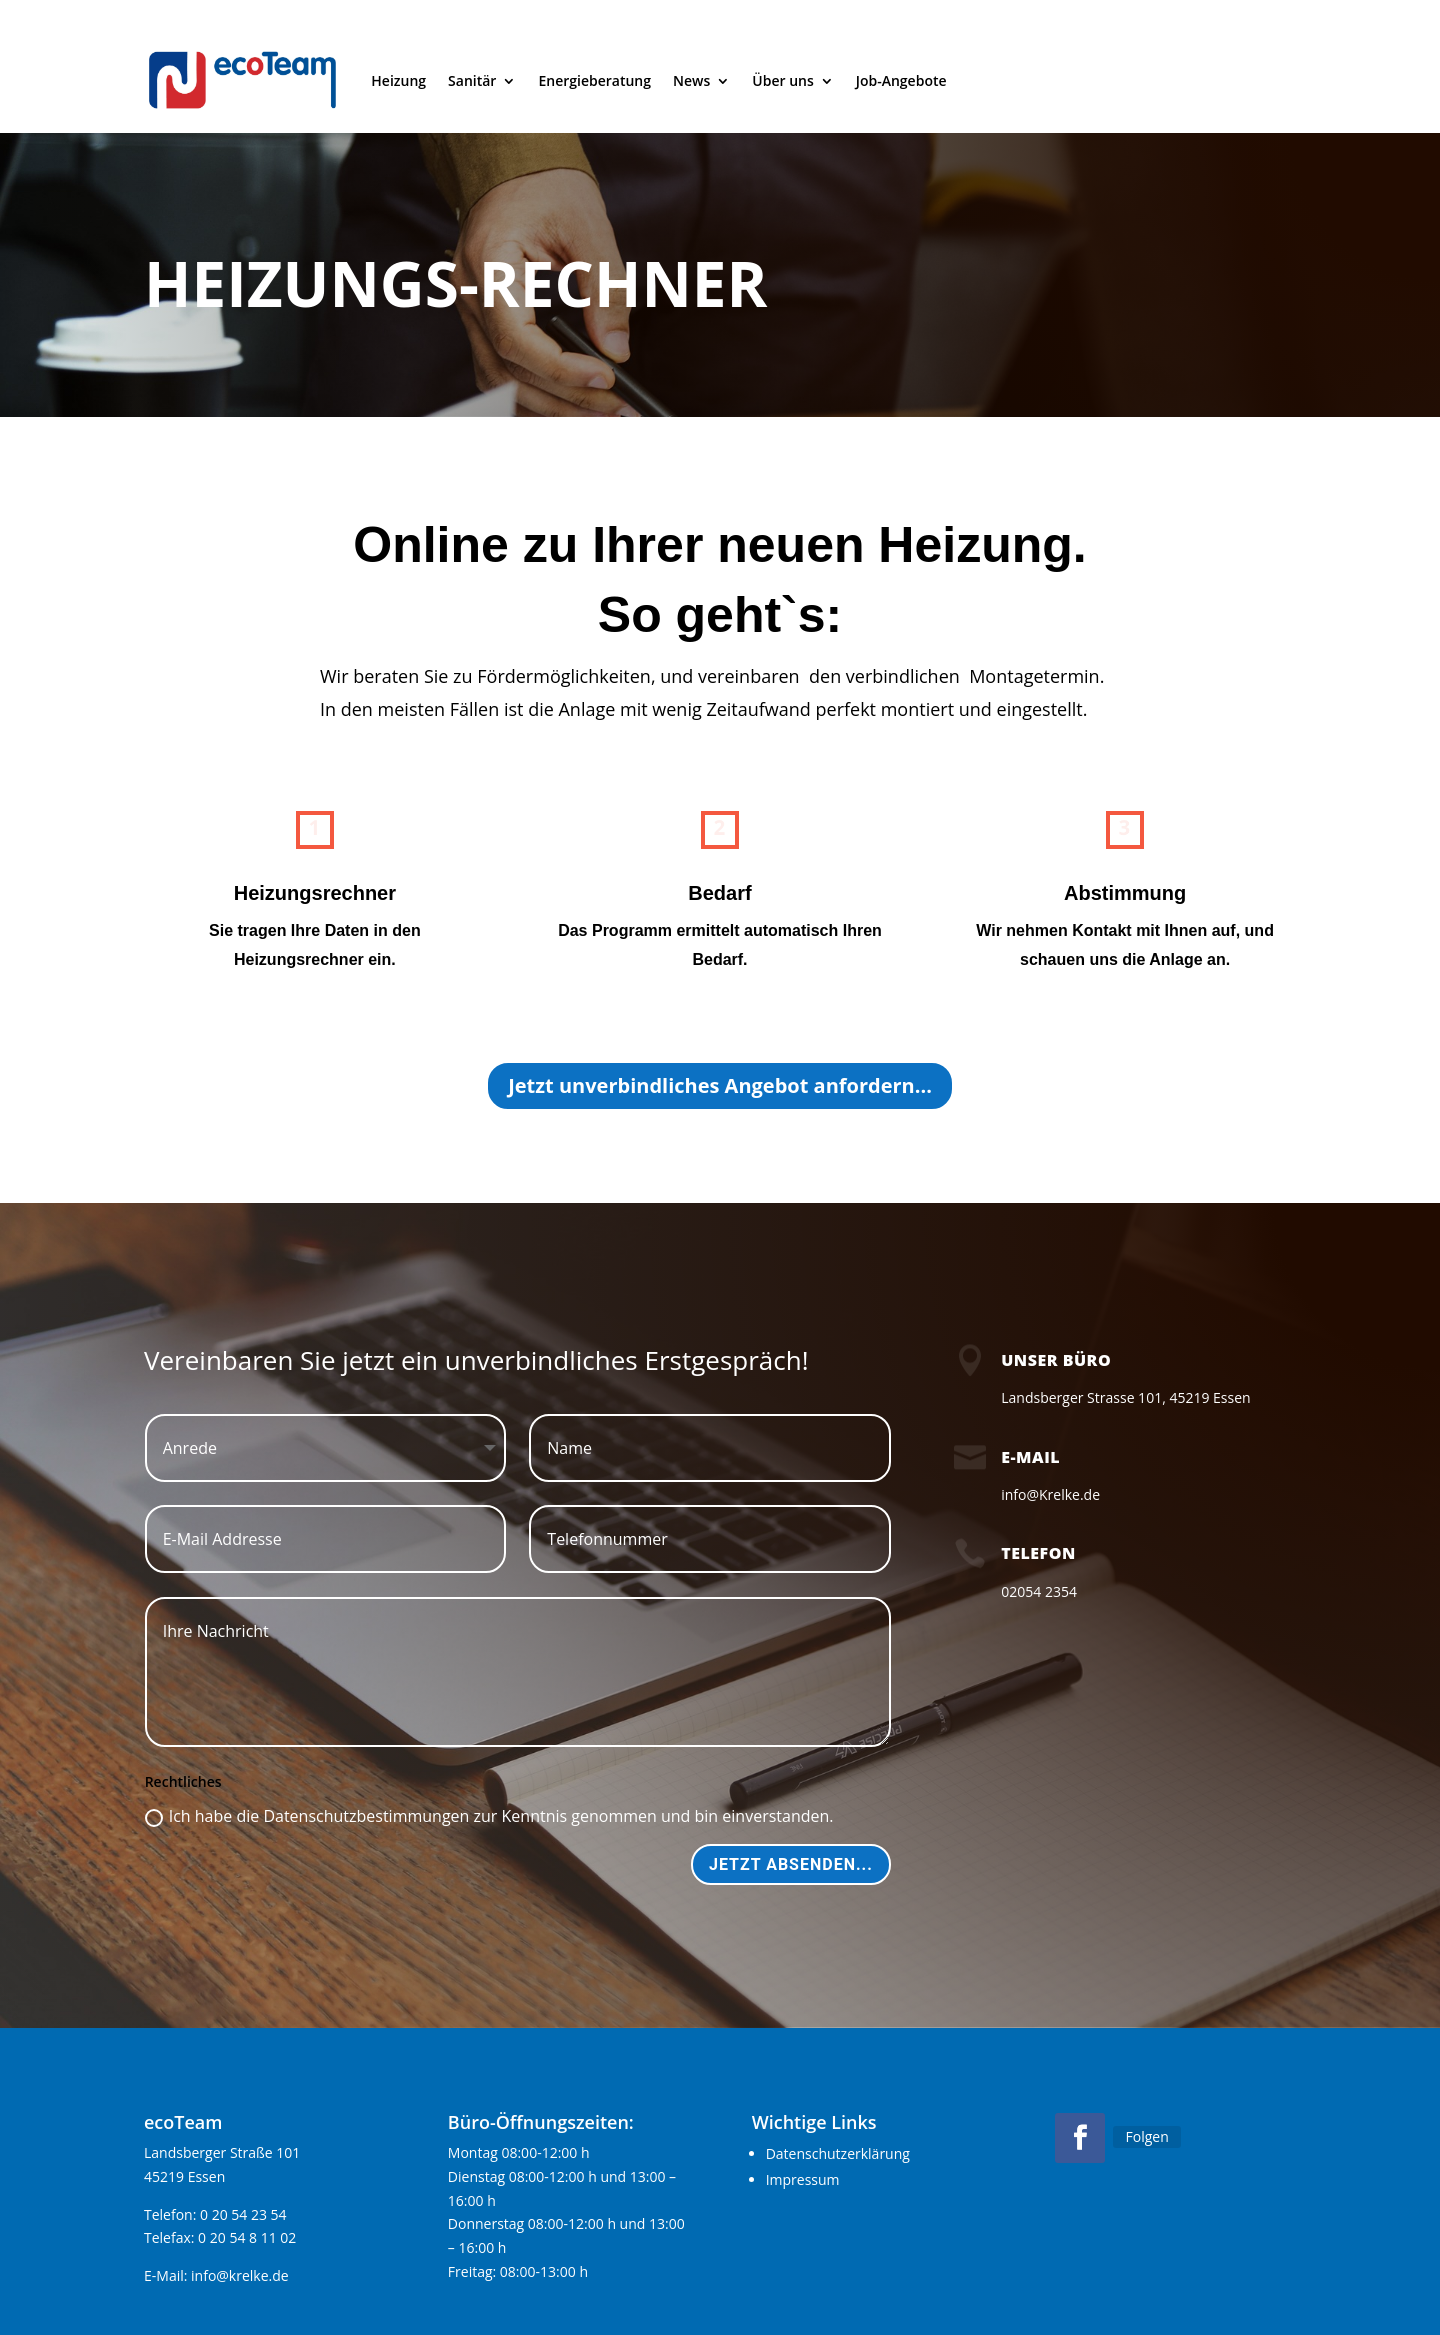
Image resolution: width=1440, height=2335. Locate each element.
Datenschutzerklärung (838, 2153)
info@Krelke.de (1050, 1494)
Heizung (398, 80)
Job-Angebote (901, 80)
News (691, 80)
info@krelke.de (240, 2275)
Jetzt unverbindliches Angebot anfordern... (720, 1085)
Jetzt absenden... (791, 1864)
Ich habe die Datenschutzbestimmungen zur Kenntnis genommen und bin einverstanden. (489, 1816)
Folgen (1146, 2136)
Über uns (782, 80)
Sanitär (472, 80)
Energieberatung (594, 80)
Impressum (803, 2179)
